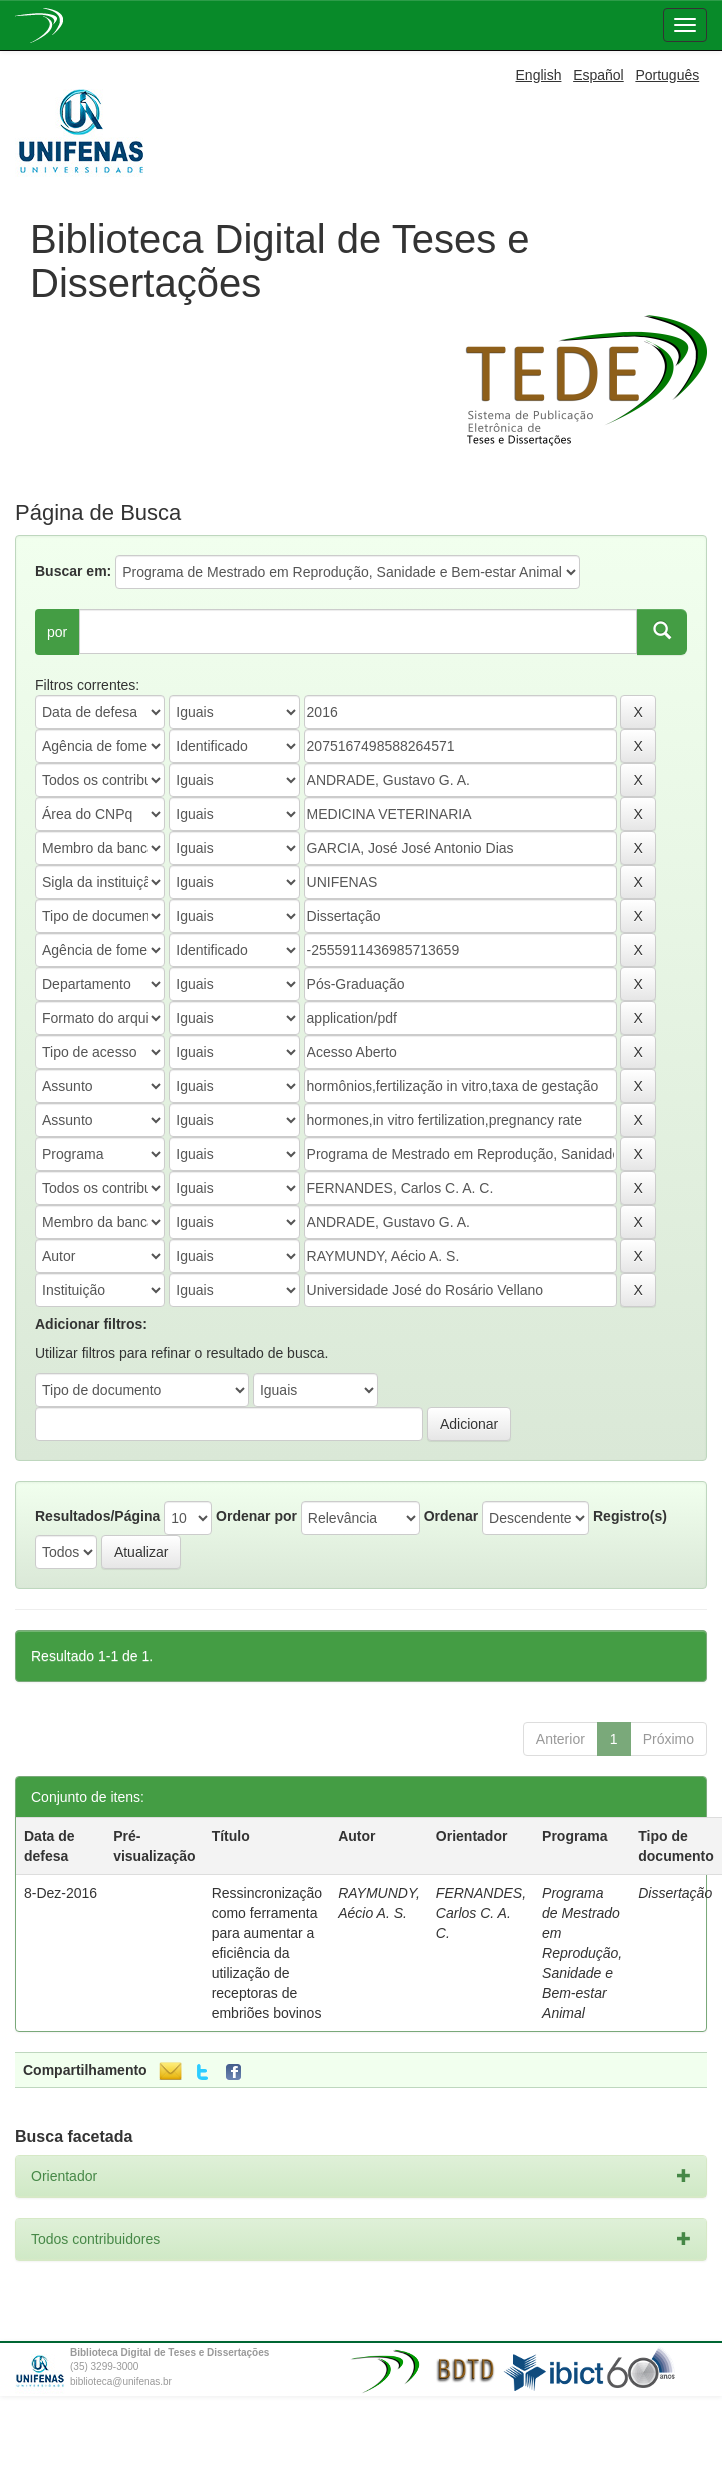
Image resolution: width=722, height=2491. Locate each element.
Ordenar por (256, 1516)
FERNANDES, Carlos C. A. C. (481, 1913)
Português (667, 75)
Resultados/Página (97, 1516)
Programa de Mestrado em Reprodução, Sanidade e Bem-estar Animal (582, 1953)
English (539, 75)
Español (598, 75)
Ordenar (451, 1516)
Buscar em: (73, 571)
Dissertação (675, 1893)
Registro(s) (630, 1516)
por (57, 632)
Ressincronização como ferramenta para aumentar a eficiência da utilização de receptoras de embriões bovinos (267, 1953)
